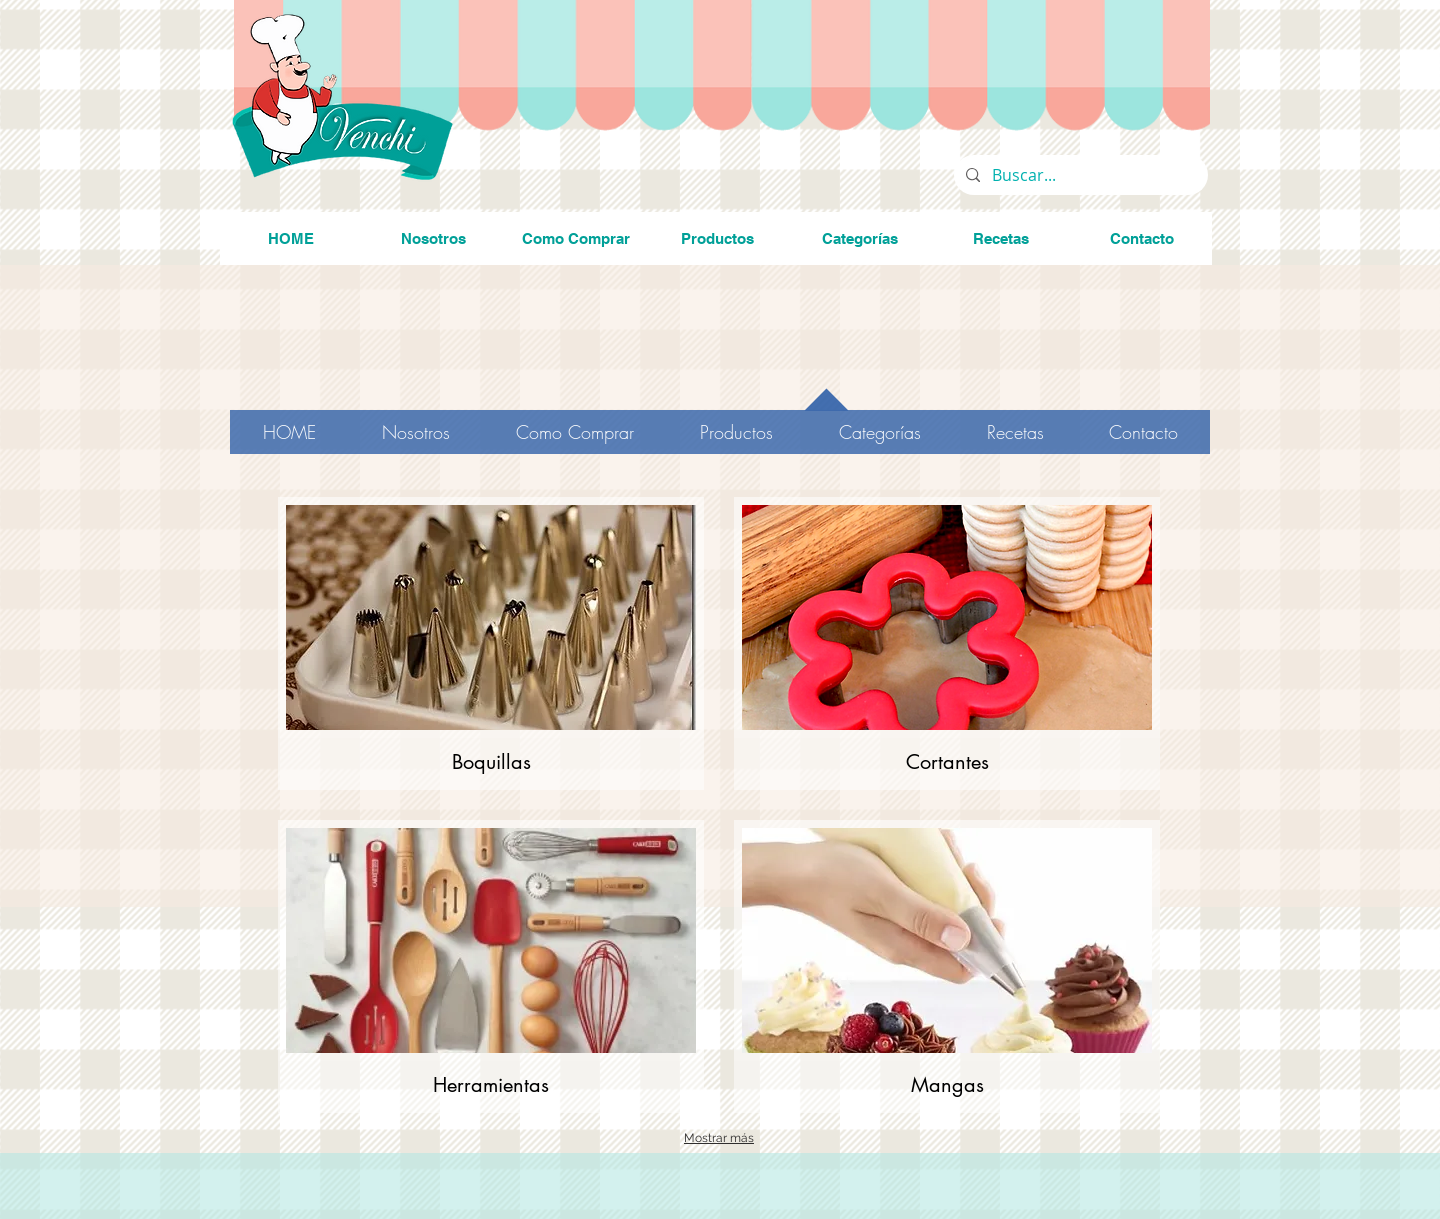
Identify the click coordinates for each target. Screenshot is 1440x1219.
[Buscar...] (1079, 175)
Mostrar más (719, 1138)
